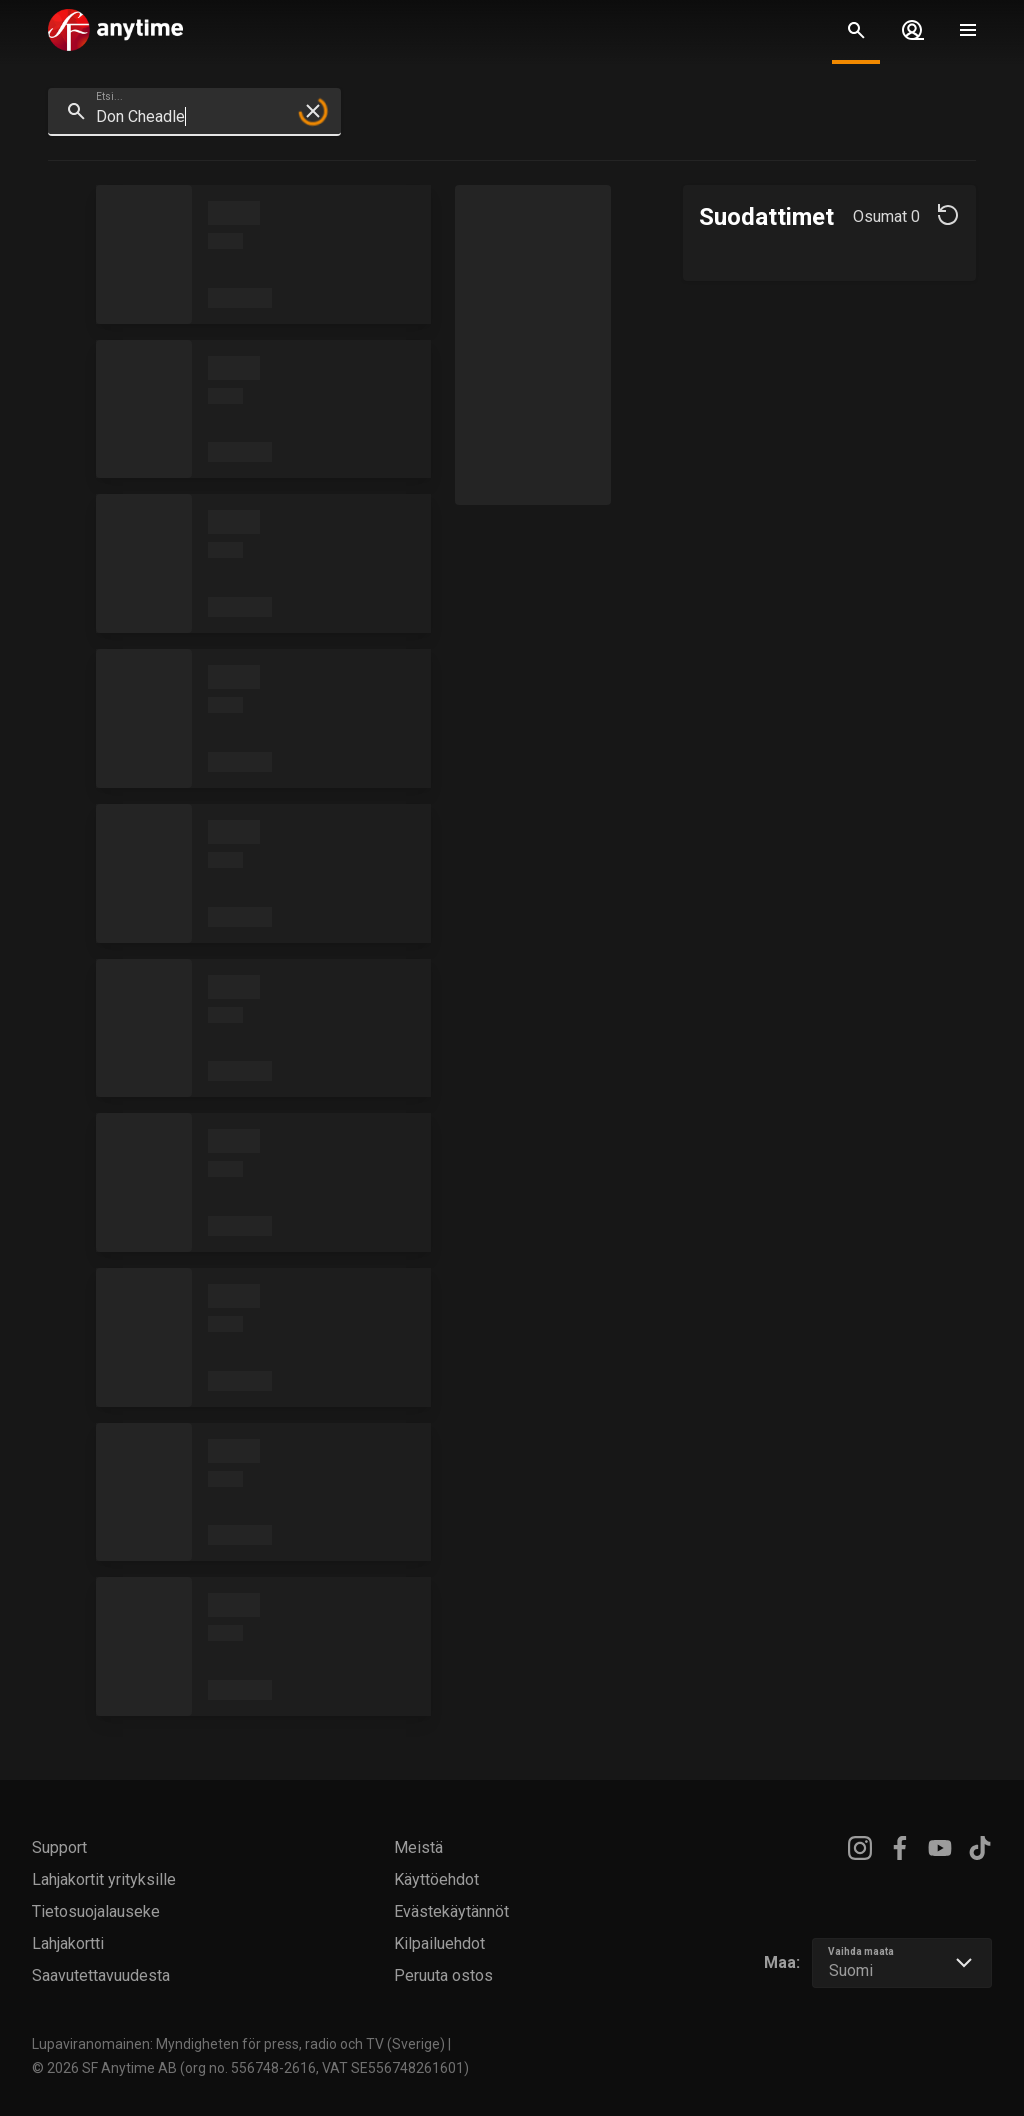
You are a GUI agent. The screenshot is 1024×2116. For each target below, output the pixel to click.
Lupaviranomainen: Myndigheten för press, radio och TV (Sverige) (238, 2044)
